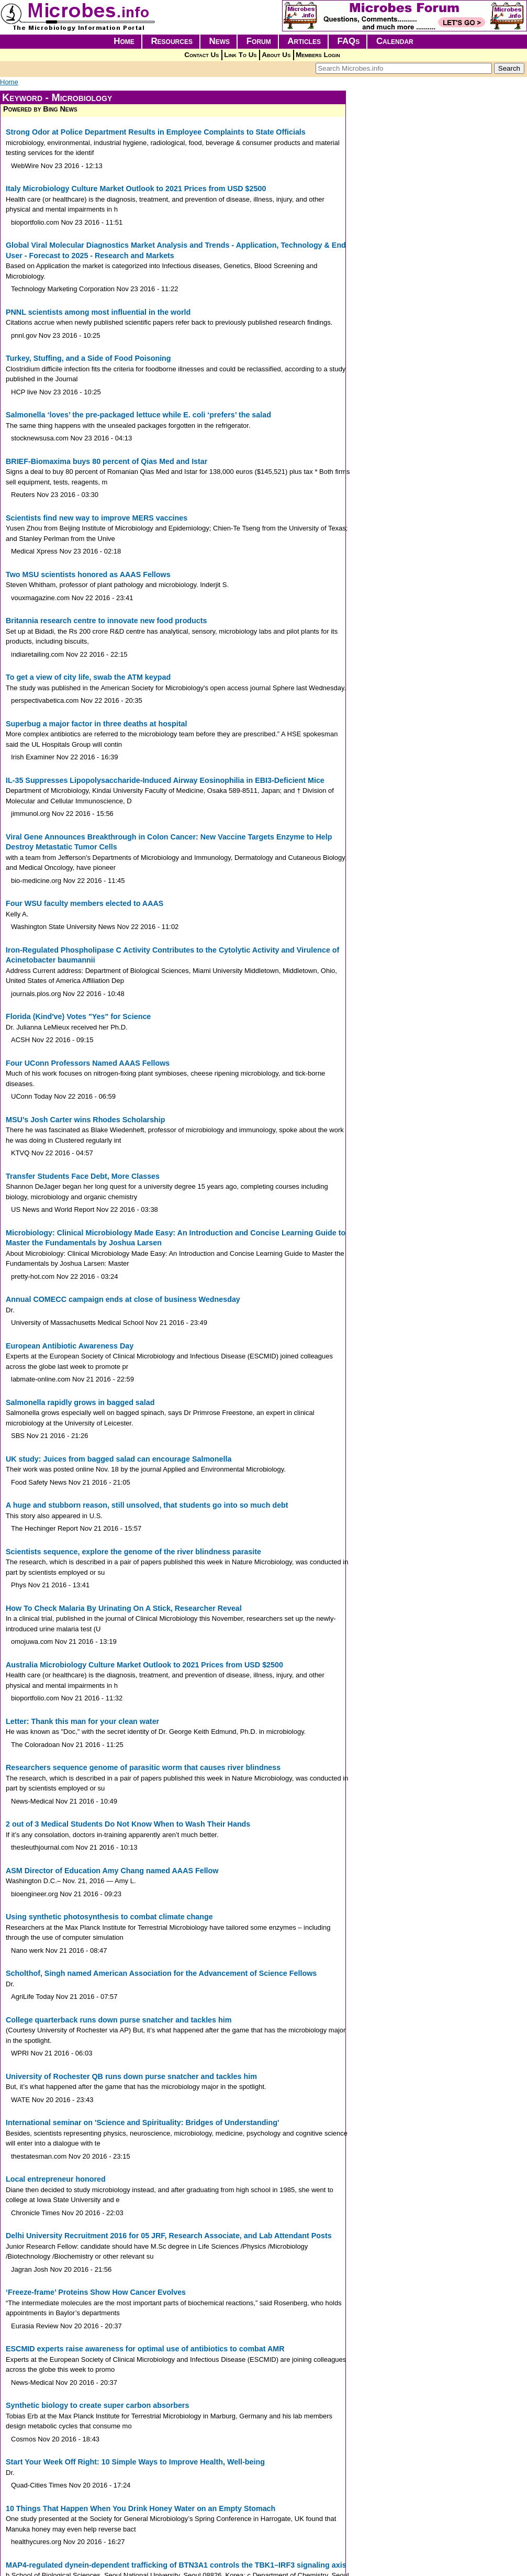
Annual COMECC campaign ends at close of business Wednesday (123, 1299)
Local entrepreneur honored (56, 2179)
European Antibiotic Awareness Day (69, 1346)
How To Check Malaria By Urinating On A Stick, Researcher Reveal (124, 1608)
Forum (258, 41)
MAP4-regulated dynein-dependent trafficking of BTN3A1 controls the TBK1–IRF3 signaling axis (176, 2565)
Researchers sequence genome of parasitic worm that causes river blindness (143, 1767)
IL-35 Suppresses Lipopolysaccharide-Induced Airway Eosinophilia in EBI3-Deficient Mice (165, 780)
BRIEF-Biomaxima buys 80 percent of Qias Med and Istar (106, 461)
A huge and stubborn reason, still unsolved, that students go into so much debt (147, 1505)
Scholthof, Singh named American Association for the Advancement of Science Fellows (161, 1973)
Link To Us (240, 55)
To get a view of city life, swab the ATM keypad (88, 677)
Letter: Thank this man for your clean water (82, 1721)
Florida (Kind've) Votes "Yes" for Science (78, 1016)
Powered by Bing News (40, 109)
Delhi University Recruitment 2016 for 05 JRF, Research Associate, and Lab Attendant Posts (169, 2235)
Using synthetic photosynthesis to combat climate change (109, 1916)
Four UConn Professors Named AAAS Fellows (88, 1063)
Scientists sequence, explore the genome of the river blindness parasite (133, 1551)
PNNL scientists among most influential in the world (98, 312)
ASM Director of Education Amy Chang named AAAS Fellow (112, 1870)
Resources (172, 41)
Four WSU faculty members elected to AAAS (84, 903)
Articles (304, 41)
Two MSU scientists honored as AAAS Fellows (88, 574)
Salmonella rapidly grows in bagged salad (80, 1402)
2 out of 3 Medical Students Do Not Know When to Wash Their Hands (128, 1824)
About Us (276, 55)
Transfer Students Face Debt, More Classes (83, 1176)
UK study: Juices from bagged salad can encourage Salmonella (118, 1459)
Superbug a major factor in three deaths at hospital (96, 724)
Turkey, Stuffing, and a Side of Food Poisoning (88, 358)
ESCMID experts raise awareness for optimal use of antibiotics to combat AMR (145, 2349)
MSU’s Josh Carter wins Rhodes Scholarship (85, 1119)
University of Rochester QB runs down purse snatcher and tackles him (131, 2076)
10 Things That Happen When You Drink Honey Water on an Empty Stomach (140, 2508)
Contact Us (201, 55)
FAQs (349, 41)
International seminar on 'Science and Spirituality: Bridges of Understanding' (142, 2122)
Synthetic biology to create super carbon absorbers (97, 2405)
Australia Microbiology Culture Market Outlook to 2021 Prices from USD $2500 (144, 1665)
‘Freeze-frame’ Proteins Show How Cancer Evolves (96, 2292)
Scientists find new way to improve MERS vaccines (96, 518)
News (219, 41)
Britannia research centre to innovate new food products (106, 620)
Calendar (394, 41)
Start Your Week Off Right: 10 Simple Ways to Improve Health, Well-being (135, 2462)
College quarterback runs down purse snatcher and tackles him (118, 2020)
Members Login (318, 55)
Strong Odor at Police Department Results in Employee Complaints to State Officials (156, 132)
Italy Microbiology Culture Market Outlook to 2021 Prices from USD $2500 (136, 188)
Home (124, 41)
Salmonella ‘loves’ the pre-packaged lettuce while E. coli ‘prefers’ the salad (138, 415)
